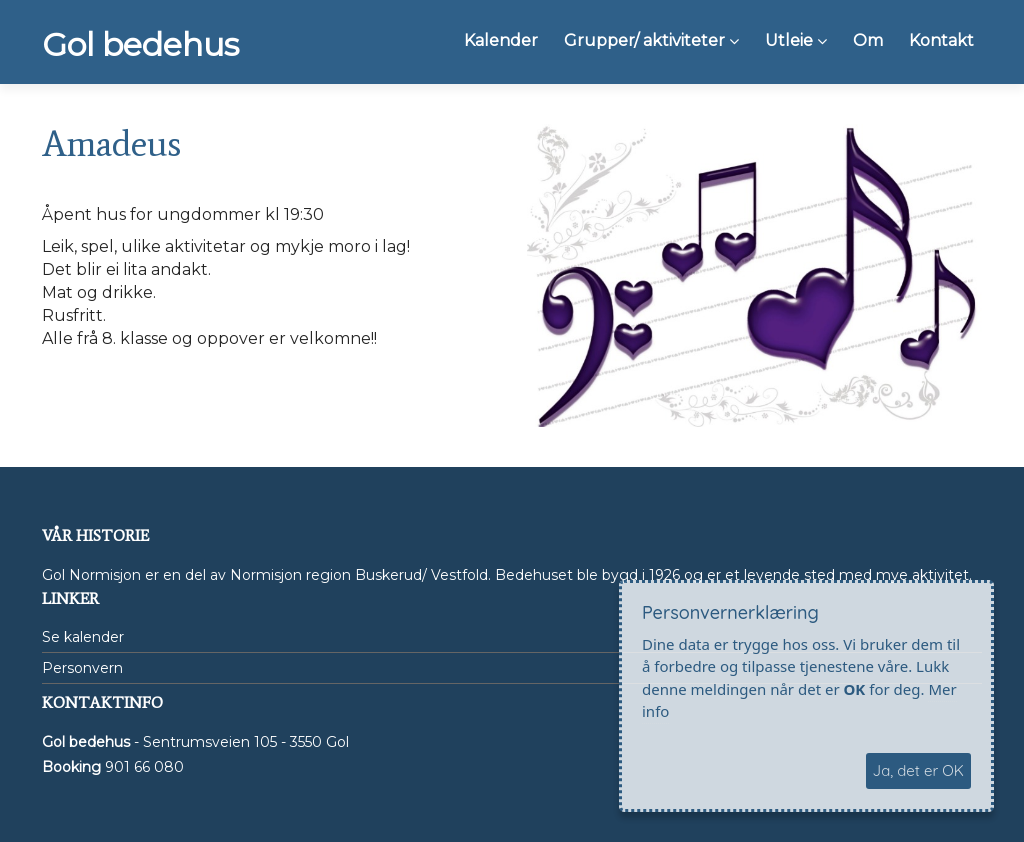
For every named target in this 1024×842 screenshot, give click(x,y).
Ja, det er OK (918, 770)
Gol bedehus (140, 45)
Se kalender (83, 637)
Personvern (82, 668)
